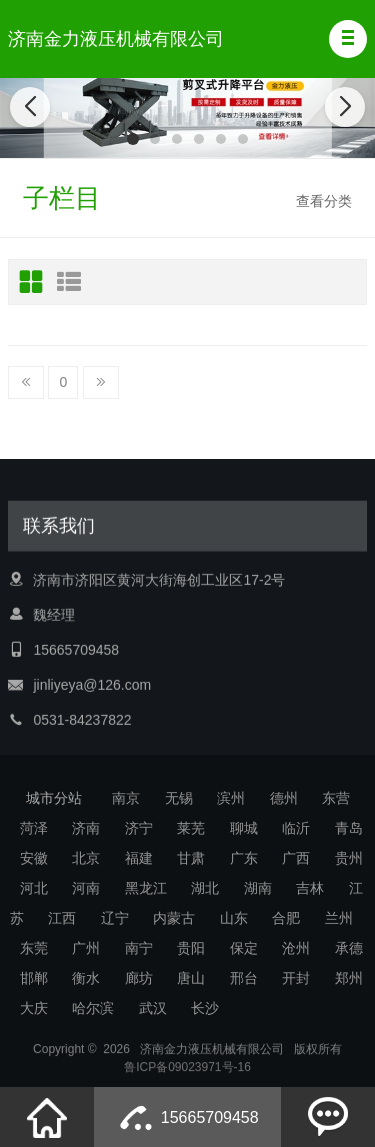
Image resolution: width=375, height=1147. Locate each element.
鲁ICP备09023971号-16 (187, 1076)
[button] (348, 39)
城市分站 (54, 798)
